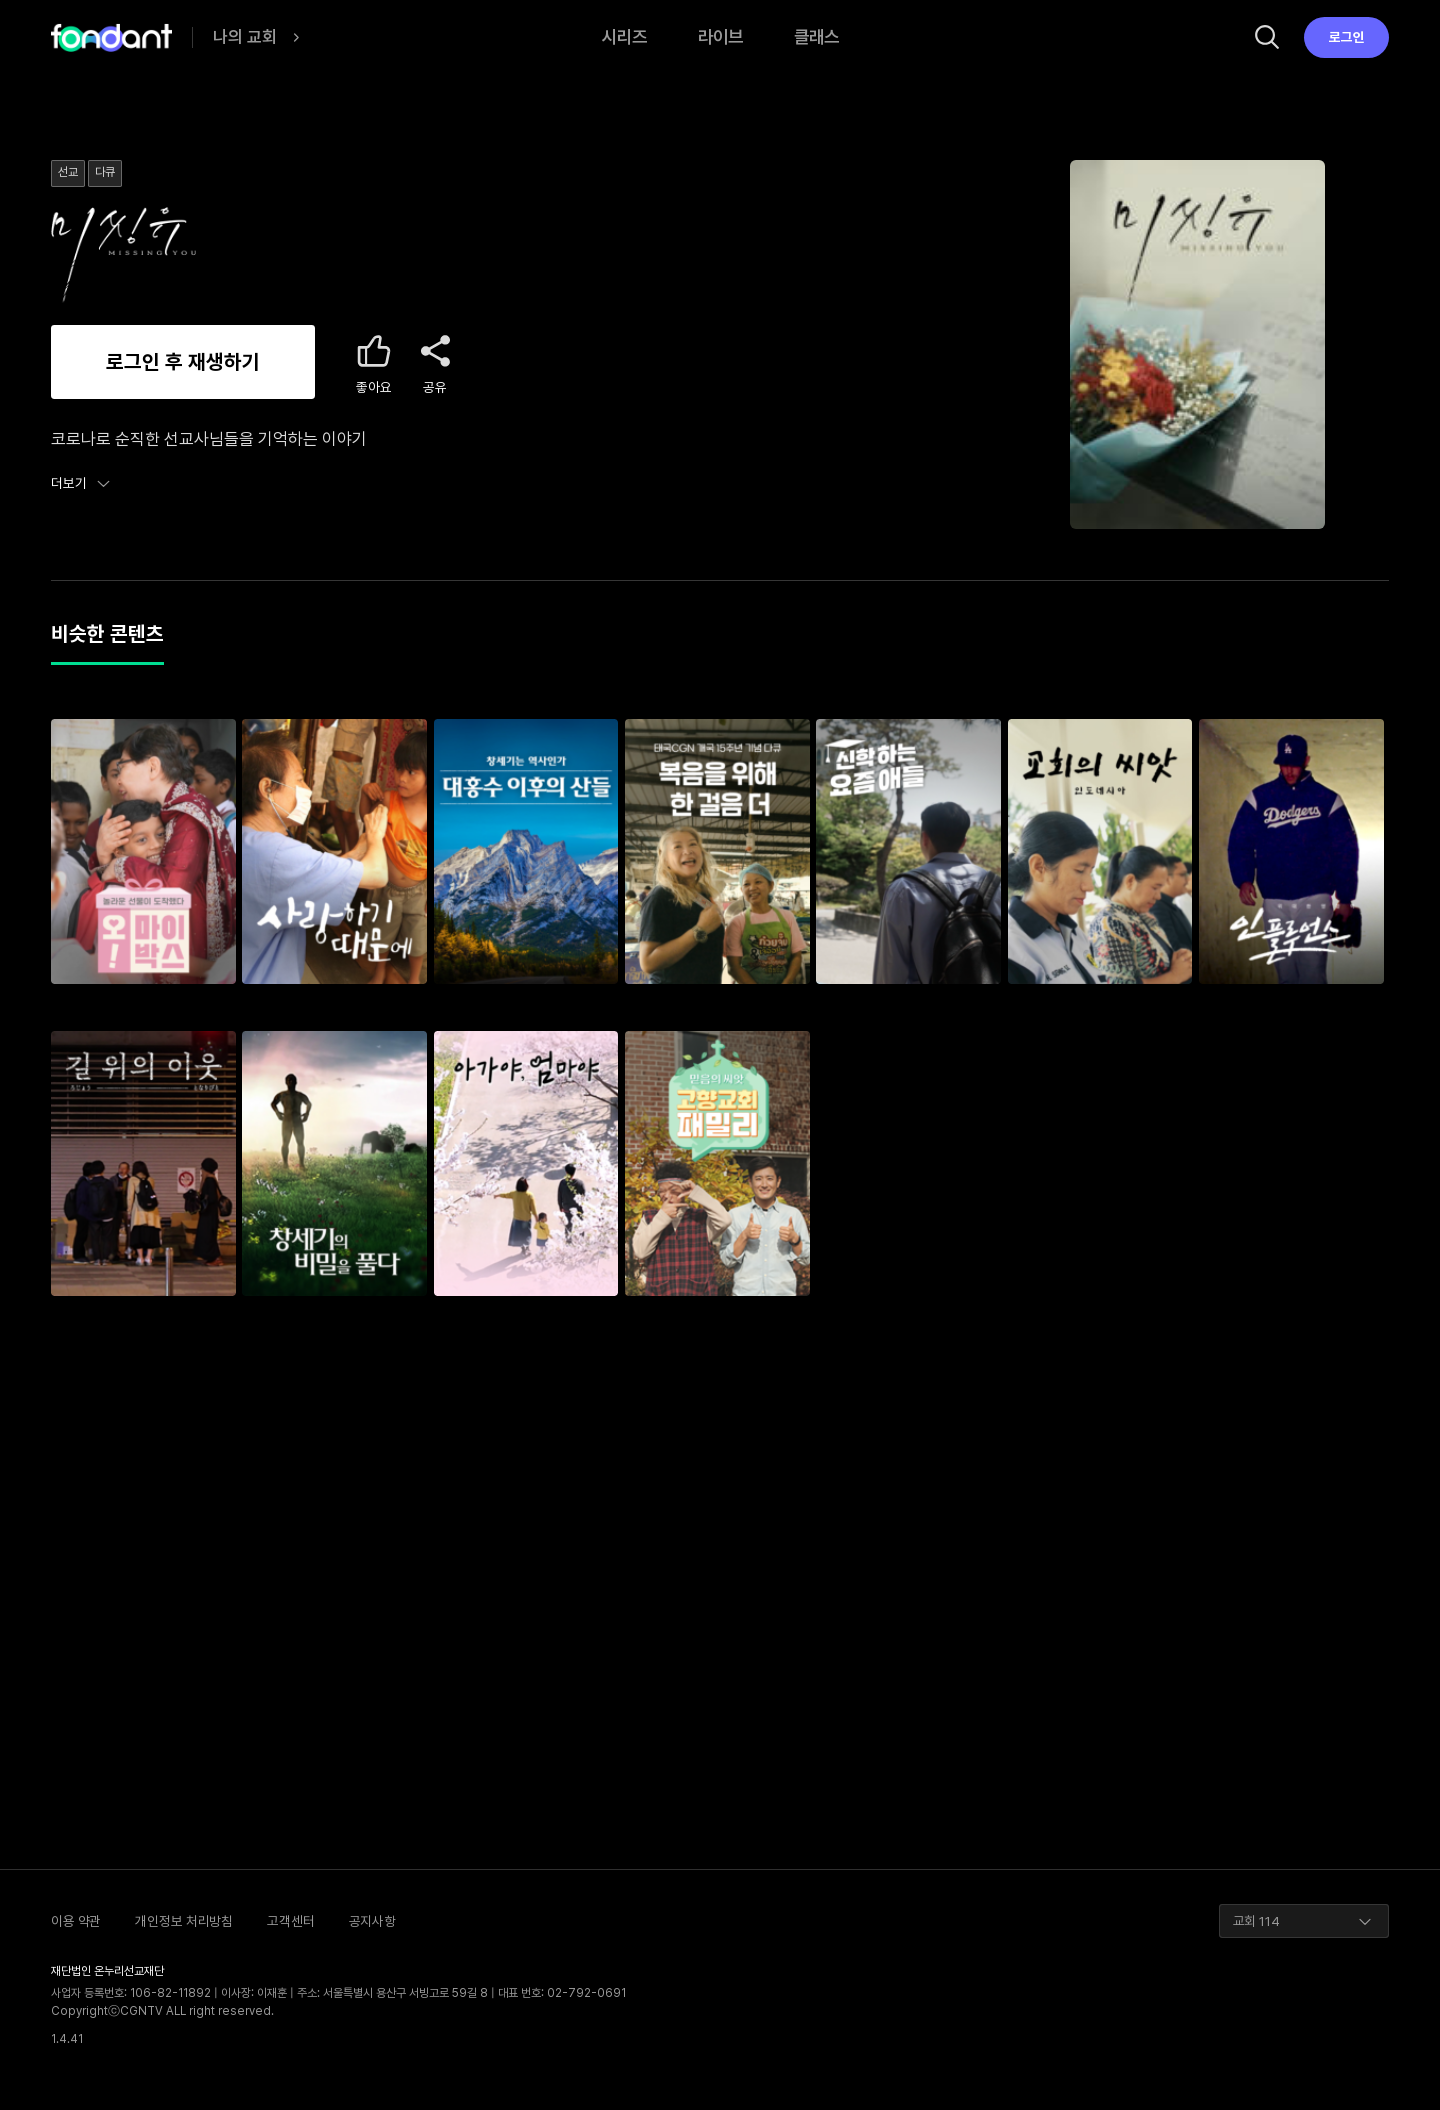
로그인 (1347, 37)
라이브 (720, 36)
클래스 (816, 36)
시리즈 (624, 36)
